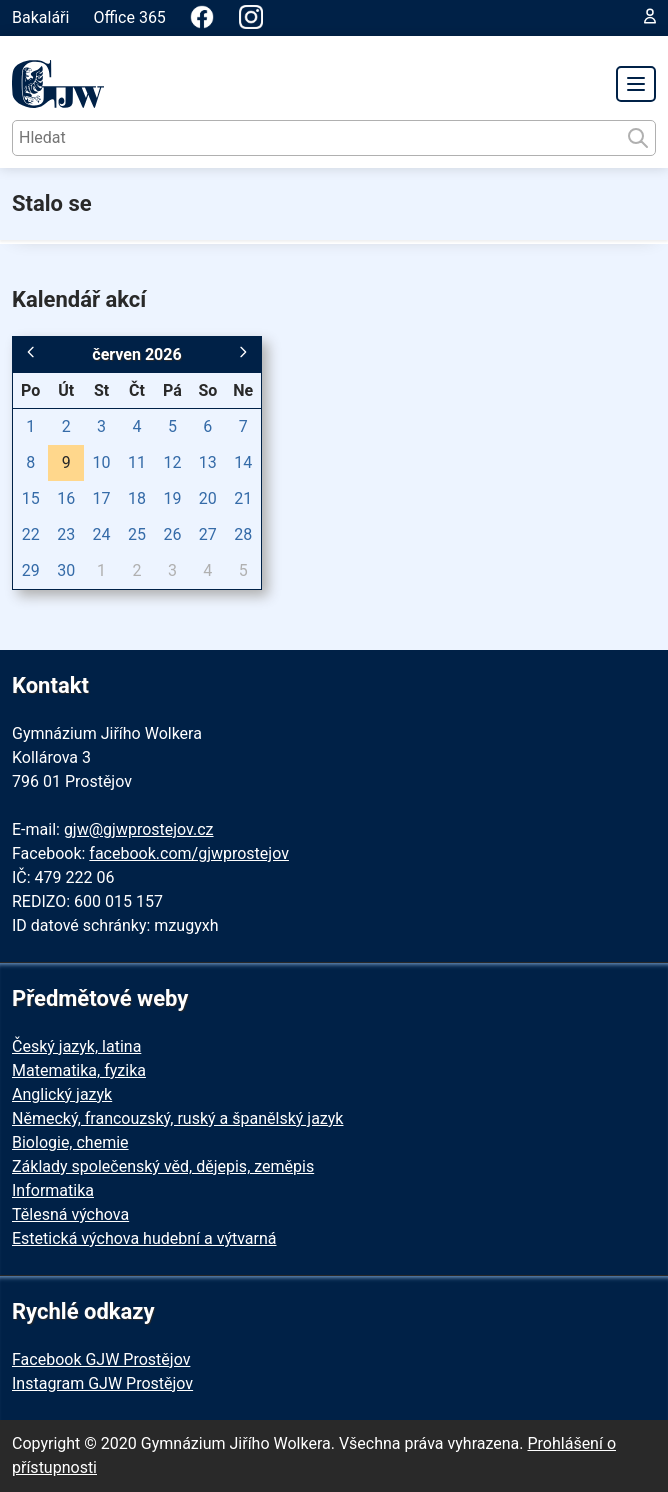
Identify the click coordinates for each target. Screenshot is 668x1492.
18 (137, 498)
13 (208, 462)
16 (66, 498)
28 (243, 534)
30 (66, 570)
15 (31, 498)
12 (172, 462)
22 (31, 534)
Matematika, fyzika (79, 1070)
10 (102, 462)
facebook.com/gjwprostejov (189, 853)
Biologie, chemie (70, 1142)
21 (243, 498)
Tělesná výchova (70, 1214)
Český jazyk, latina (76, 1046)
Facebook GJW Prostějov (101, 1359)
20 (208, 498)
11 (137, 462)
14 (243, 462)
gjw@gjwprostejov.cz (139, 829)
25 (137, 534)
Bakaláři (40, 17)
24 (102, 534)
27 (208, 534)
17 (102, 498)
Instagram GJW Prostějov (102, 1383)
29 (31, 570)
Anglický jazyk (62, 1094)
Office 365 (129, 17)
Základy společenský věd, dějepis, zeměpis (163, 1166)
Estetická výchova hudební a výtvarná (144, 1238)
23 (66, 534)
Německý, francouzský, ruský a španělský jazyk (177, 1118)
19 (172, 498)
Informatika (53, 1190)
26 (172, 534)
